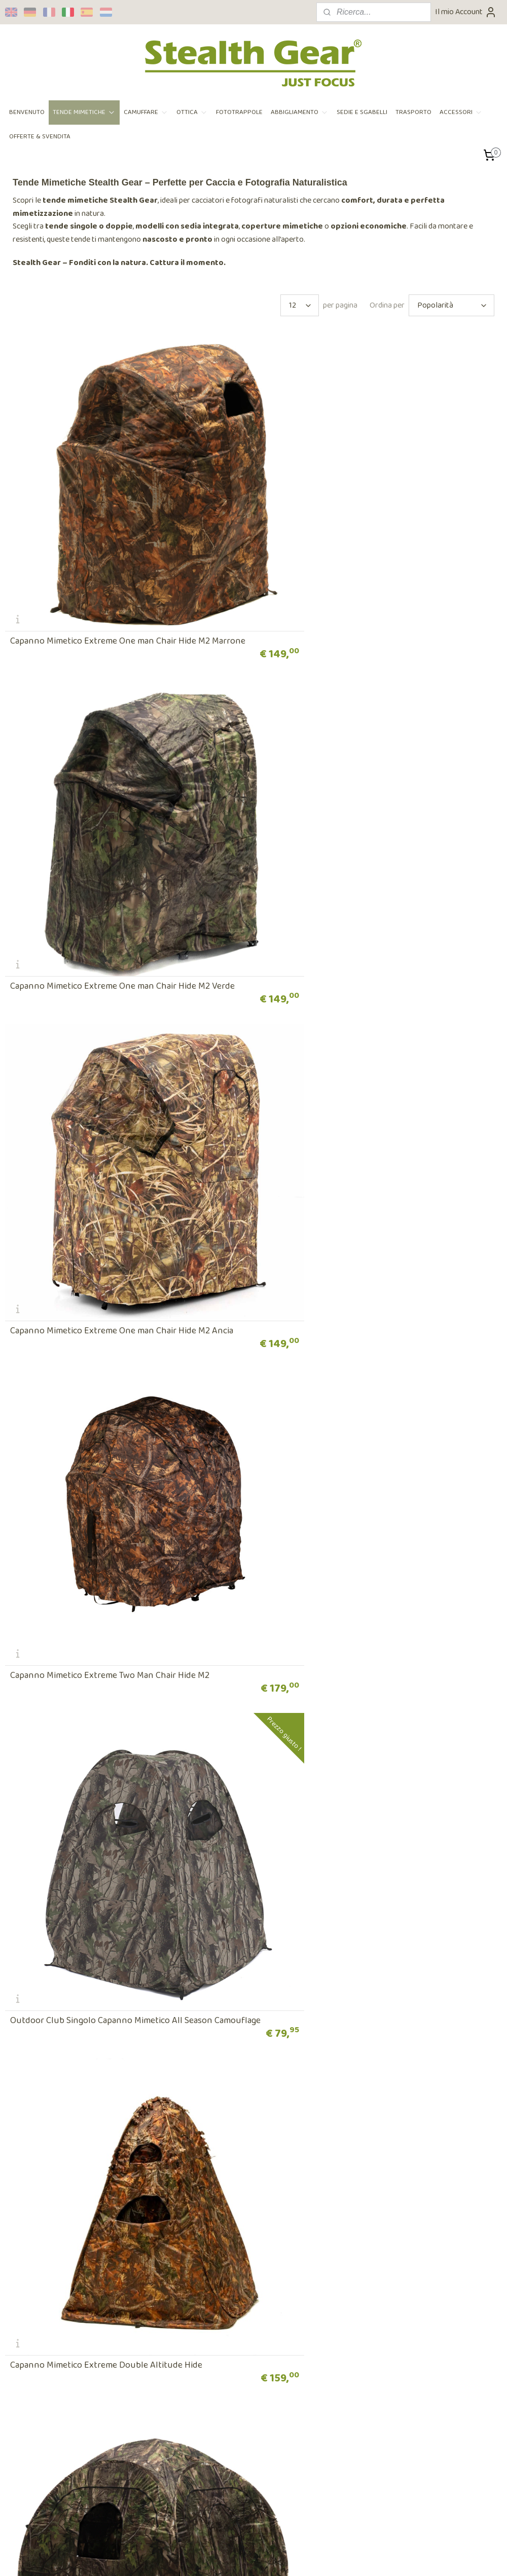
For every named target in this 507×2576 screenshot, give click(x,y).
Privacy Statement (36, 2267)
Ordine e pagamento (39, 2293)
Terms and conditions (40, 2280)
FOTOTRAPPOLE (239, 112)
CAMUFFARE (146, 112)
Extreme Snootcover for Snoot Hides (336, 2029)
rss (240, 2557)
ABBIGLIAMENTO (300, 112)
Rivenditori (192, 2293)
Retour (17, 2319)
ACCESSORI (461, 112)
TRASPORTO (413, 112)
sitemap (223, 2557)
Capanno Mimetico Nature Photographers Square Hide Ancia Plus (369, 1447)
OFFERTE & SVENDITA (39, 136)
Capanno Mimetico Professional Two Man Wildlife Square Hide (374, 1736)
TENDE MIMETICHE (84, 112)
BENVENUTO (27, 112)
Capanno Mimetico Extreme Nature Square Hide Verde (115, 1452)
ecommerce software (271, 2557)
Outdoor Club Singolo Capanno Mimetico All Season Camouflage (111, 1158)
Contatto (358, 2345)
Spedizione (23, 2306)
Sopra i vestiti (196, 2267)
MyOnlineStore (346, 2557)
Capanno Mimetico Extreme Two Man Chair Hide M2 (363, 874)
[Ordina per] (451, 305)
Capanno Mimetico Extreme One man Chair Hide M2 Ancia (121, 874)
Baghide (26, 2029)
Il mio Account (466, 12)
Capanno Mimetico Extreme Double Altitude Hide (360, 1163)
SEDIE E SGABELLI (362, 112)
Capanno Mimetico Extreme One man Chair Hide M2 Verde (376, 585)
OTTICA (192, 112)
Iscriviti (25, 2507)
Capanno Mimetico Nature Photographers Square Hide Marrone (116, 1736)
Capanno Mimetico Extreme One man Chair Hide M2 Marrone (110, 581)
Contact (187, 2280)
